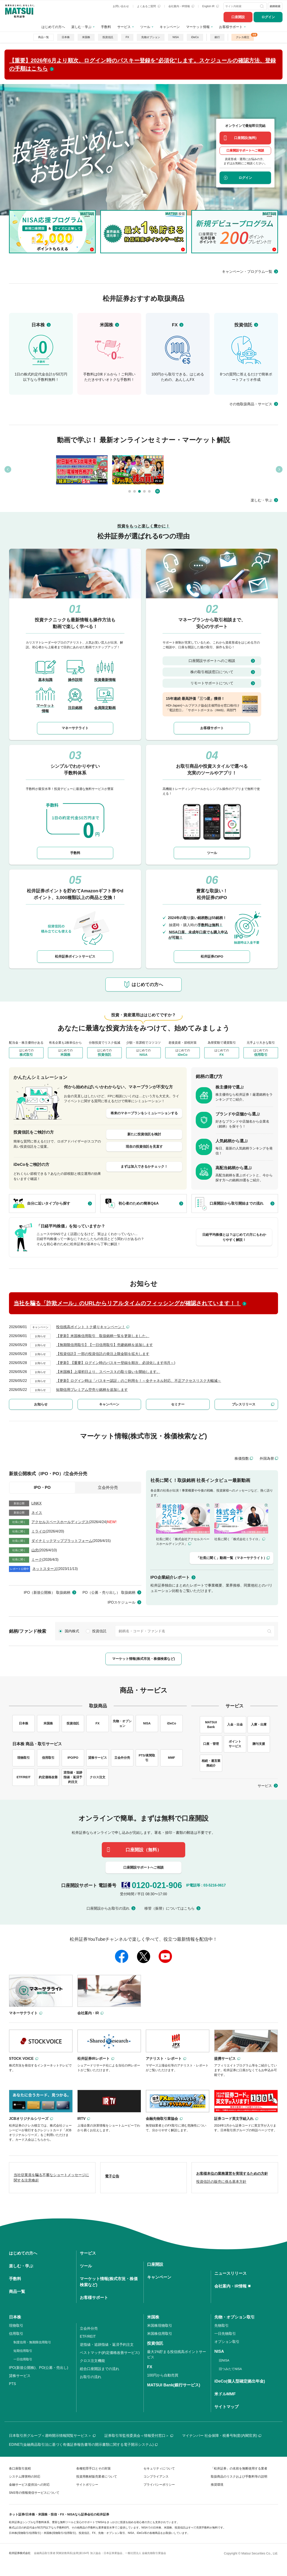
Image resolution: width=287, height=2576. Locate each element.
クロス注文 (97, 1777)
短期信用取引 (22, 2351)
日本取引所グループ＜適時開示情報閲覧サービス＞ (52, 2435)
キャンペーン (170, 27)
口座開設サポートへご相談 (245, 150)
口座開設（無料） (143, 1849)
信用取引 (48, 1757)
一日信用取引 (22, 2359)
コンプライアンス (156, 2476)
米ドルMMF (225, 2394)
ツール (145, 27)
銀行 (217, 37)
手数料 (106, 27)
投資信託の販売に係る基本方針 (221, 2182)
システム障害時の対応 (24, 2476)
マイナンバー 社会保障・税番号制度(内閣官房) (221, 2435)
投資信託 (107, 37)
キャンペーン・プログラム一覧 (247, 271)
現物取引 (23, 1757)
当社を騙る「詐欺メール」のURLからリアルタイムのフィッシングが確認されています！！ (127, 1303)
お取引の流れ (90, 2377)
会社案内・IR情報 (181, 6)
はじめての (26, 1053)
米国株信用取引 (159, 2333)
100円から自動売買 (162, 2375)
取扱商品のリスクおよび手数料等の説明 (239, 2476)
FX (127, 37)
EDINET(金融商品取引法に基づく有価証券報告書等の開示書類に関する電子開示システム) (83, 2444)
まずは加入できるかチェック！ (144, 1166)
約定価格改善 (48, 1777)
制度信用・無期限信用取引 (32, 2342)
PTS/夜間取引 (147, 1758)
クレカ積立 (242, 37)
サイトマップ (226, 2407)
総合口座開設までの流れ (99, 2369)
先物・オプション (122, 1723)
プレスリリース (243, 1404)
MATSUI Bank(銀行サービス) (173, 2385)
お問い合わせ (121, 6)
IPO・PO (42, 1487)
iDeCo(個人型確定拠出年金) (239, 2381)
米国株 (86, 37)
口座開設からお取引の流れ (108, 1908)
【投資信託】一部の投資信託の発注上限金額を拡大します (102, 1354)
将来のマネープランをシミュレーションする (144, 1113)
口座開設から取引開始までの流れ (236, 1203)
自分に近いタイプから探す (48, 1203)
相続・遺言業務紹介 (211, 1763)
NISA (175, 37)
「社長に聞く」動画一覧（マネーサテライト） (231, 1558)
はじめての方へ (53, 27)
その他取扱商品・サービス (250, 404)
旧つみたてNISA (230, 2369)
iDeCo (195, 37)
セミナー (178, 1404)
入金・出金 (235, 1724)
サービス (124, 27)
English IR (210, 6)
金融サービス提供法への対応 (29, 2484)
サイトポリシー (87, 2484)
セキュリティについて (159, 2468)
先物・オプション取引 (234, 2317)
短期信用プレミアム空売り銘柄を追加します (92, 1390)
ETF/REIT (23, 1777)
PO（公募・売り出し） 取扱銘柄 (109, 1592)
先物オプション (150, 37)
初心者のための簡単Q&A (138, 1203)
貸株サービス (97, 1757)
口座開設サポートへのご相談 (212, 661)
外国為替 (267, 1458)
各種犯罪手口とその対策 (93, 2468)
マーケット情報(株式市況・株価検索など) (143, 1659)
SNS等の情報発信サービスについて (34, 2492)
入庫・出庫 (259, 1724)
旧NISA (224, 2360)
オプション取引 (226, 2342)
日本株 (66, 37)
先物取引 (221, 2325)
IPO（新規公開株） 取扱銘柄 (47, 1592)
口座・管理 (211, 1744)
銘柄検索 (275, 6)
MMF (171, 1757)
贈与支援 (258, 1744)
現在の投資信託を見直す (144, 1146)
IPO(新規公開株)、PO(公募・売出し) (38, 2368)
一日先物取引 (225, 2333)
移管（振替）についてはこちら (169, 1908)
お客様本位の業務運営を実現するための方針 (232, 2173)
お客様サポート (231, 27)
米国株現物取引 (159, 2325)
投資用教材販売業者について (96, 2476)
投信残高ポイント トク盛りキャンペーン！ (92, 1327)
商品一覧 (43, 37)
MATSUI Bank (211, 1724)
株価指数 (242, 1458)
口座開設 (238, 17)
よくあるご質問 (148, 6)
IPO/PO (72, 1757)
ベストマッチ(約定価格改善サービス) (110, 2353)
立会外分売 (108, 1487)
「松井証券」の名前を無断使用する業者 (239, 2468)
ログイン (268, 17)
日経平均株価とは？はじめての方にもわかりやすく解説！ (234, 1237)
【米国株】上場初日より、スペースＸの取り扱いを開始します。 (108, 1372)
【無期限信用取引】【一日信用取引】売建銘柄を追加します (104, 1345)
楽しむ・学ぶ (81, 27)
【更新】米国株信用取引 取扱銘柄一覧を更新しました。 (102, 1336)
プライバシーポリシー (159, 2484)
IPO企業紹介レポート (170, 1577)
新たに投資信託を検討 (144, 1134)
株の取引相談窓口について (211, 672)
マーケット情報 (198, 27)
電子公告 (112, 2176)
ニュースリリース (230, 2273)
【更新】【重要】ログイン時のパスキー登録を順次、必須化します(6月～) (115, 1363)
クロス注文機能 (92, 2361)
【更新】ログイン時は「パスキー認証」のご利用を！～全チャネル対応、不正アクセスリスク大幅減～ (138, 1381)
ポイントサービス (235, 1744)
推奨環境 (217, 2484)
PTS (12, 2384)
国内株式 (72, 1631)
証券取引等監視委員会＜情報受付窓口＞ (138, 2435)
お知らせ (41, 1404)
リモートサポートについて (211, 683)
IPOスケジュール (121, 1602)
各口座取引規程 (20, 2468)
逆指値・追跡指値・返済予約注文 (72, 1777)
